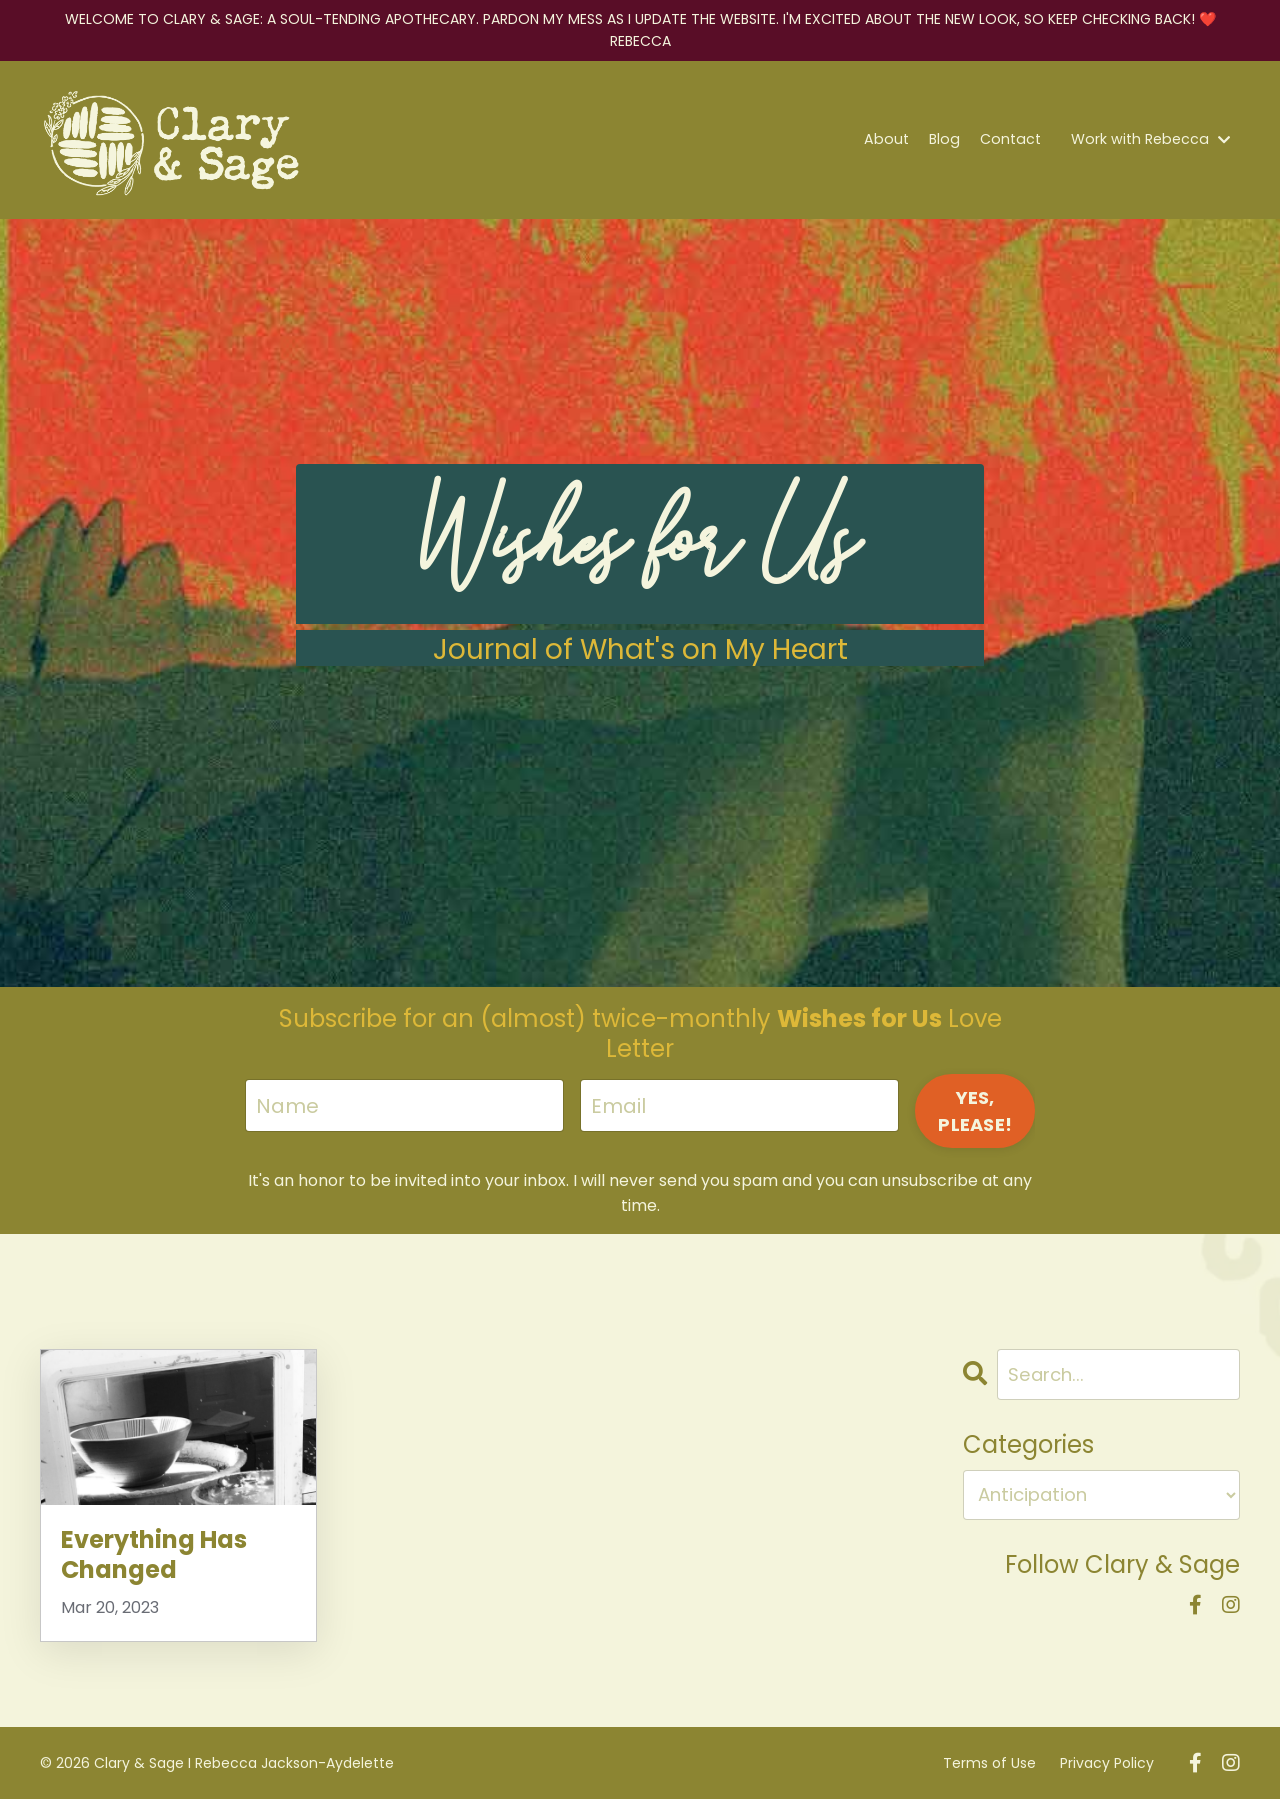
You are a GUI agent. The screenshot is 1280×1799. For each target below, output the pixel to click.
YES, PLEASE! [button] (975, 1111)
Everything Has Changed (154, 1555)
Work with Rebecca (1152, 140)
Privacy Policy (1107, 1762)
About (896, 140)
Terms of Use (989, 1762)
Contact (1015, 140)
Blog (951, 140)
